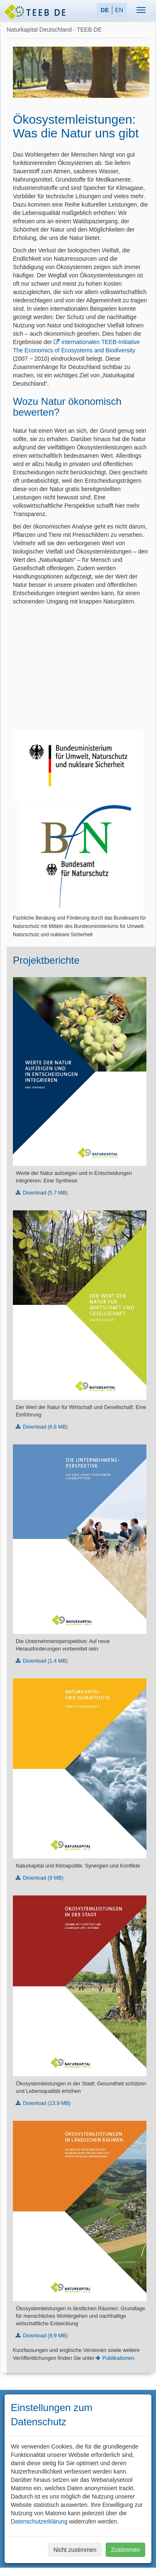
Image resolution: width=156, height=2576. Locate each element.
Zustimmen (125, 2549)
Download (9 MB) (43, 1878)
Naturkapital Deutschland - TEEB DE (54, 29)
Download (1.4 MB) (45, 1661)
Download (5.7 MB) (45, 1193)
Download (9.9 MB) (45, 2336)
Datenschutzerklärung (39, 2521)
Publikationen (118, 2358)
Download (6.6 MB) (45, 1427)
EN (119, 10)
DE (105, 10)
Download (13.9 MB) (47, 2103)
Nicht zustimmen (74, 2549)
